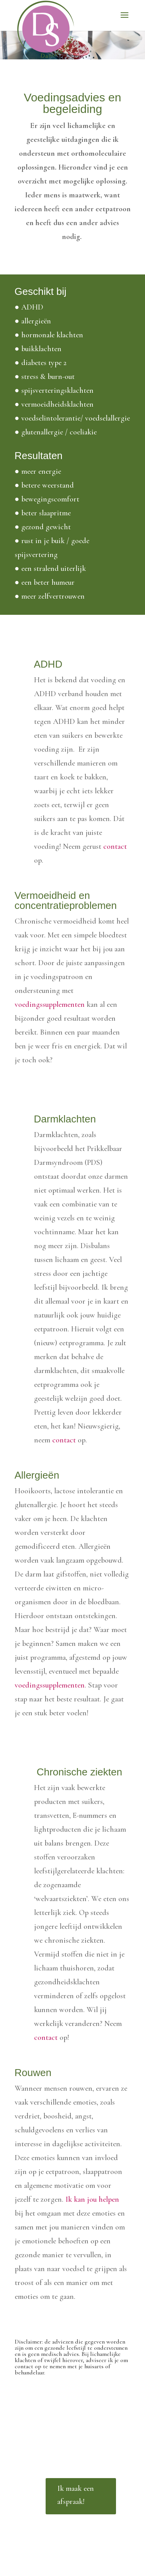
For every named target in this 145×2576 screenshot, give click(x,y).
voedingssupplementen (50, 1004)
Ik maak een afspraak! (75, 2495)
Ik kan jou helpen (92, 2199)
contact (115, 846)
